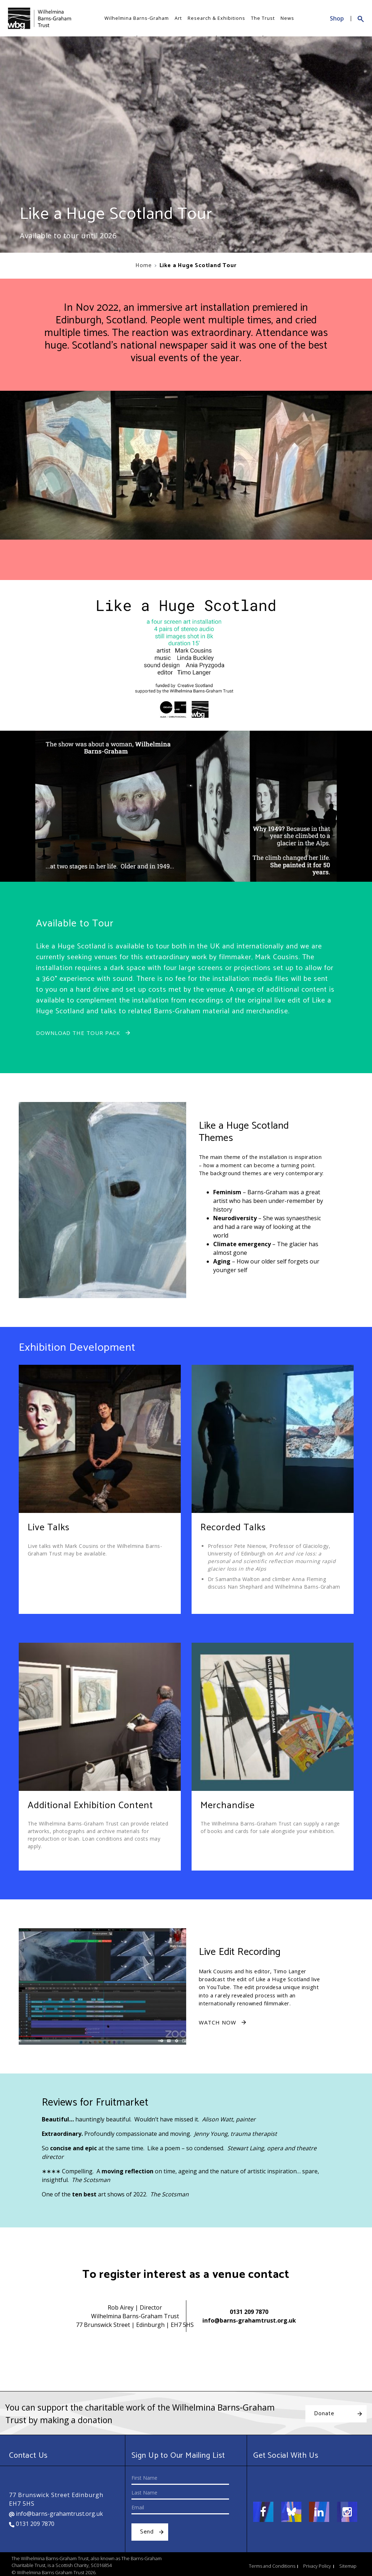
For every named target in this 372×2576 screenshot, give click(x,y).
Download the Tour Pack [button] (78, 1032)
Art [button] (178, 18)
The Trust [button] (263, 18)
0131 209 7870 (249, 2312)
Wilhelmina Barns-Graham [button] (136, 18)
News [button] (287, 18)
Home (143, 265)
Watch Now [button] (217, 2022)
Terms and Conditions (272, 2566)
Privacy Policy (317, 2566)
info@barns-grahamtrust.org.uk (249, 2320)
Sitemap (348, 2566)
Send (147, 2532)
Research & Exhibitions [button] (216, 18)
